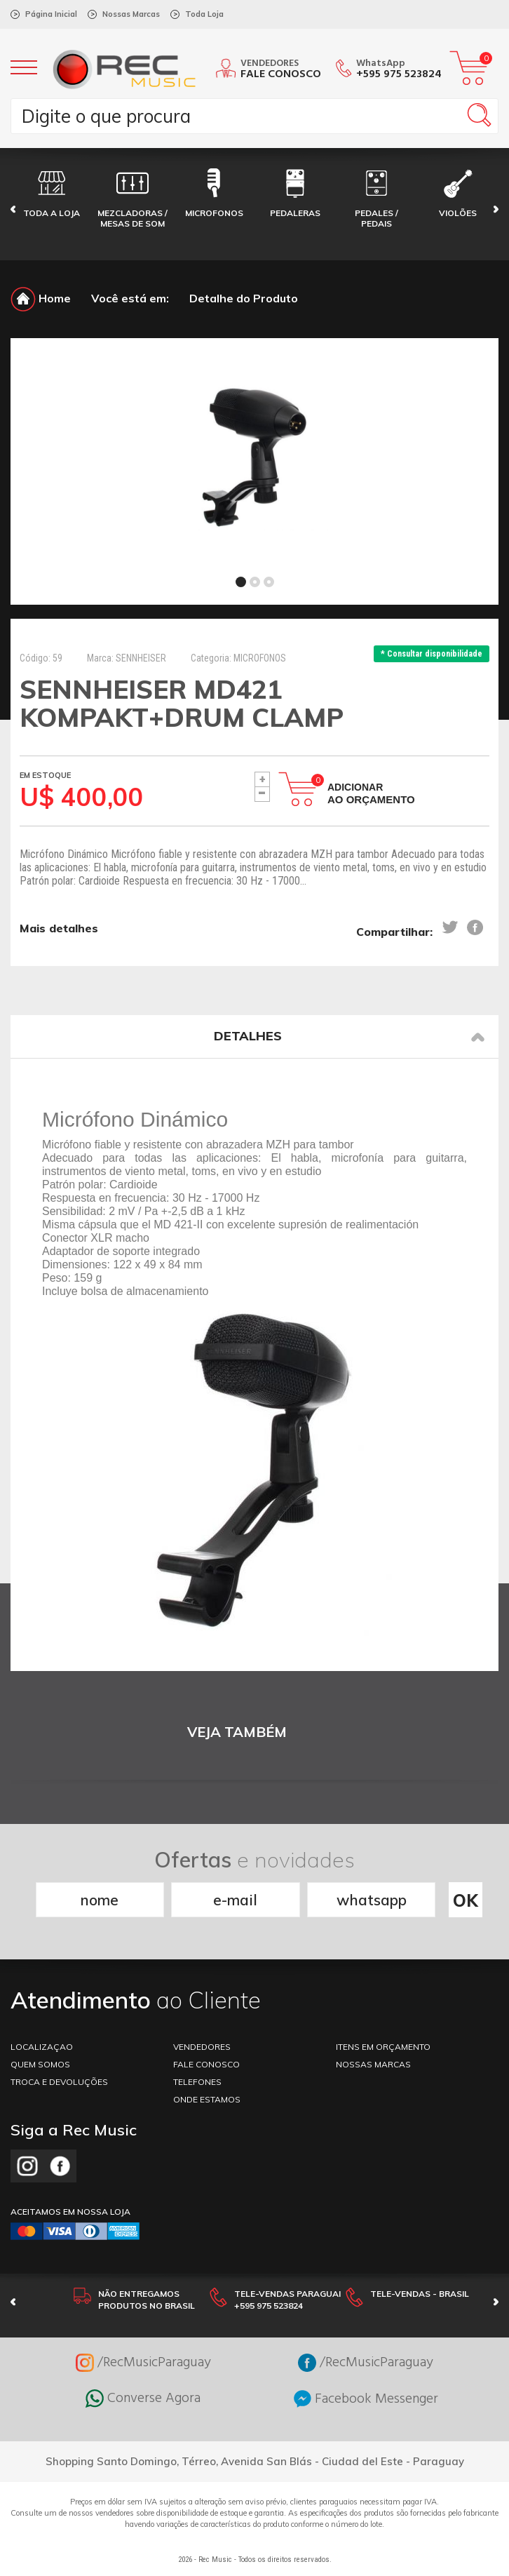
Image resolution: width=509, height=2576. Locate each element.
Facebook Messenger (366, 2399)
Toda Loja (204, 14)
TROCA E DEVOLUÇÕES (59, 2082)
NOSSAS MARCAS (373, 2064)
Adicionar (371, 793)
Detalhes (349, 1036)
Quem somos (40, 2064)
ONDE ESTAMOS (206, 2099)
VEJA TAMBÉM (237, 1732)
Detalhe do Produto (243, 298)
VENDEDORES (202, 2046)
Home (41, 298)
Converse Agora (143, 2398)
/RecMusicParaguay (143, 2363)
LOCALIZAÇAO (42, 2046)
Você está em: (130, 298)
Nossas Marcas (131, 14)
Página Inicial (51, 14)
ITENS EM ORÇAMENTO (383, 2046)
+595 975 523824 (399, 74)
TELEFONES (197, 2082)
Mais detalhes (59, 928)
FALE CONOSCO (206, 2064)
